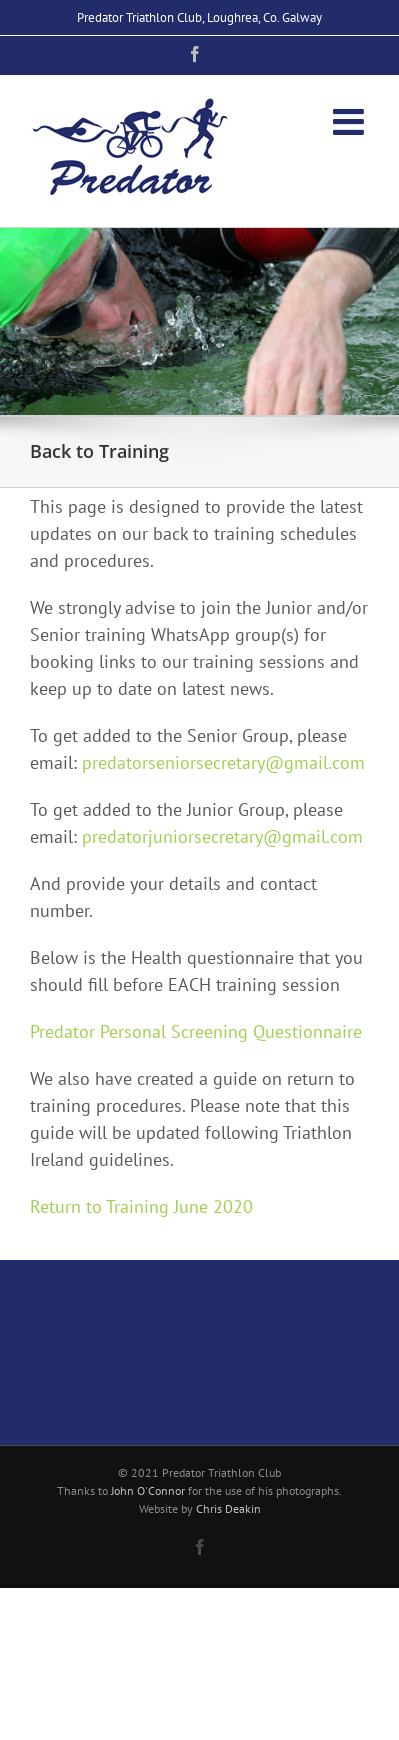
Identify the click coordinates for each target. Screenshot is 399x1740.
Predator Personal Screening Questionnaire (196, 1031)
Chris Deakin (228, 1508)
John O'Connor (148, 1490)
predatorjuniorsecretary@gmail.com (222, 836)
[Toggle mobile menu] (351, 122)
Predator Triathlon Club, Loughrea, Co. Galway (199, 17)
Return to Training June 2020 (141, 1206)
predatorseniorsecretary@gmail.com (223, 762)
